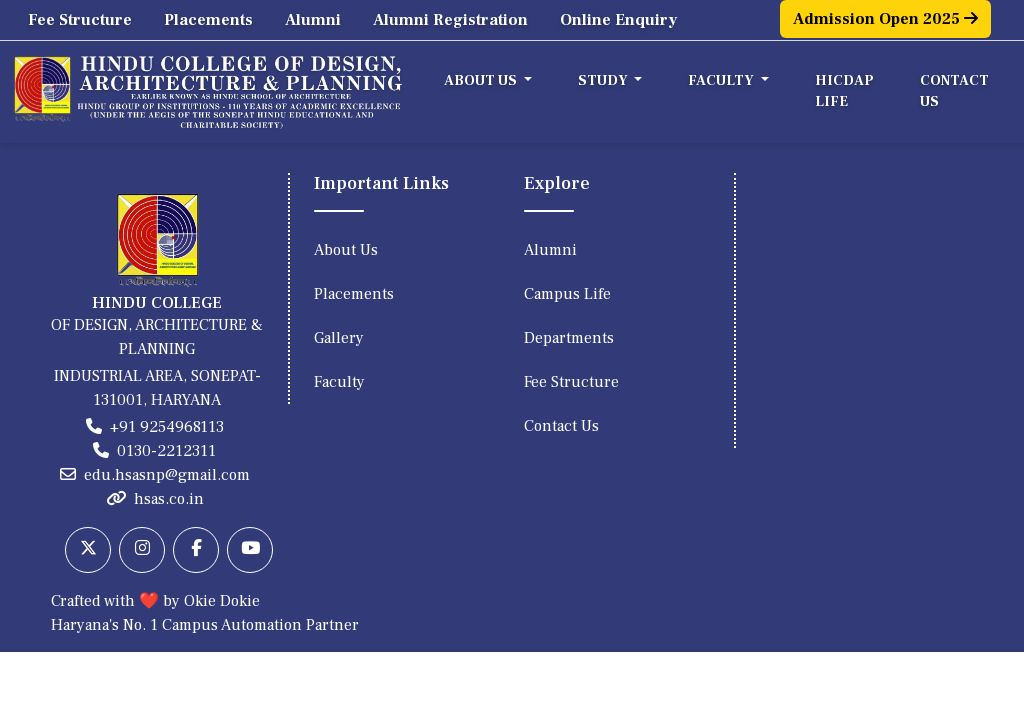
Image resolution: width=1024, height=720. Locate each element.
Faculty (339, 382)
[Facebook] (196, 550)
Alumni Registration (450, 20)
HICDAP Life (844, 91)
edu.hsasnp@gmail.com (167, 475)
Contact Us (954, 91)
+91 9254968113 (167, 427)
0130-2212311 (166, 451)
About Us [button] (482, 81)
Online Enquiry (618, 20)
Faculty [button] (722, 81)
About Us (346, 250)
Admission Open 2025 (885, 19)
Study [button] (604, 81)
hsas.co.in (169, 499)
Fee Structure (80, 20)
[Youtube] (250, 550)
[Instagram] (142, 550)
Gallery (339, 338)
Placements (208, 20)
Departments (569, 338)
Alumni (313, 20)
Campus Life (567, 294)
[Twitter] (88, 550)
